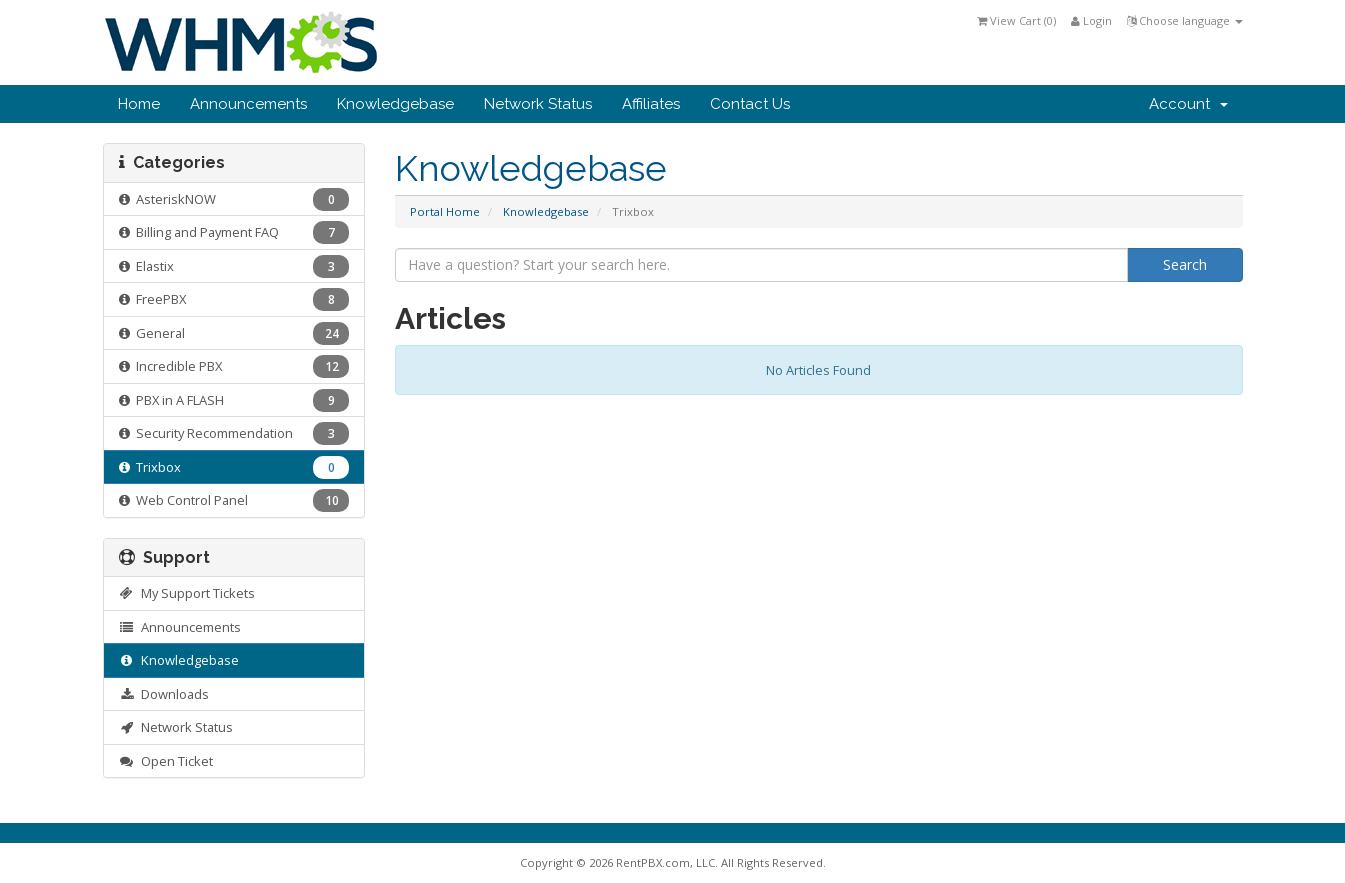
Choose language (1185, 20)
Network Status (538, 104)
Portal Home (445, 211)
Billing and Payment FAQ (234, 232)
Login (1091, 20)
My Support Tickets (187, 593)
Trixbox (234, 467)
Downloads (164, 694)
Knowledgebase (395, 104)
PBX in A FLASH (234, 400)
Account (1188, 104)
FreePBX (234, 299)
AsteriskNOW (234, 199)
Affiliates (651, 104)
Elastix (234, 266)
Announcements (248, 104)
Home (139, 104)
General (234, 333)
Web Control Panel (234, 500)
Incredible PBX (234, 366)
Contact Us (750, 104)
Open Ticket (166, 761)
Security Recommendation (234, 433)
